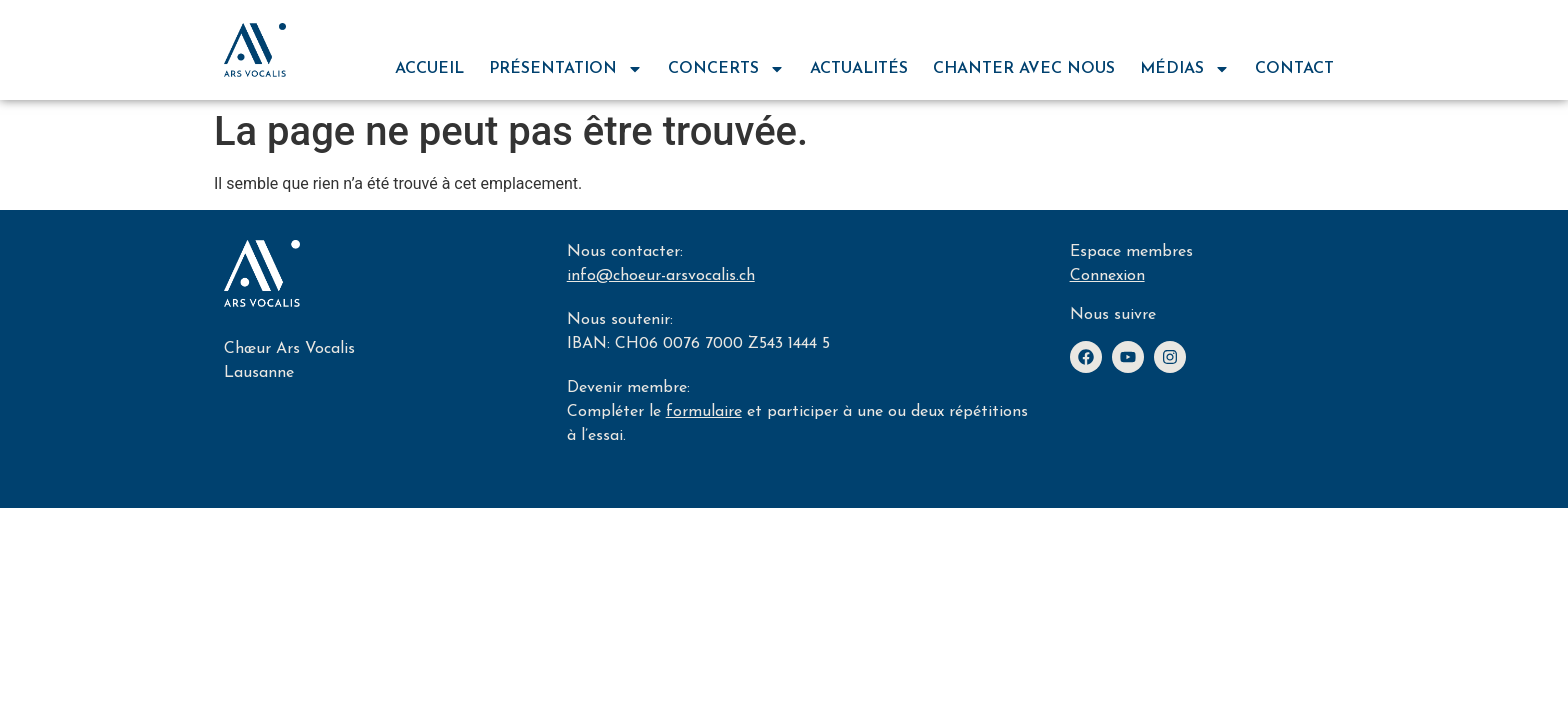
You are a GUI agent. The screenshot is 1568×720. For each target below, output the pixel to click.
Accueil (429, 69)
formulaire (704, 412)
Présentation (566, 69)
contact (1294, 69)
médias (1185, 69)
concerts (726, 69)
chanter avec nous (1024, 69)
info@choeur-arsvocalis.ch (661, 276)
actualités (859, 69)
